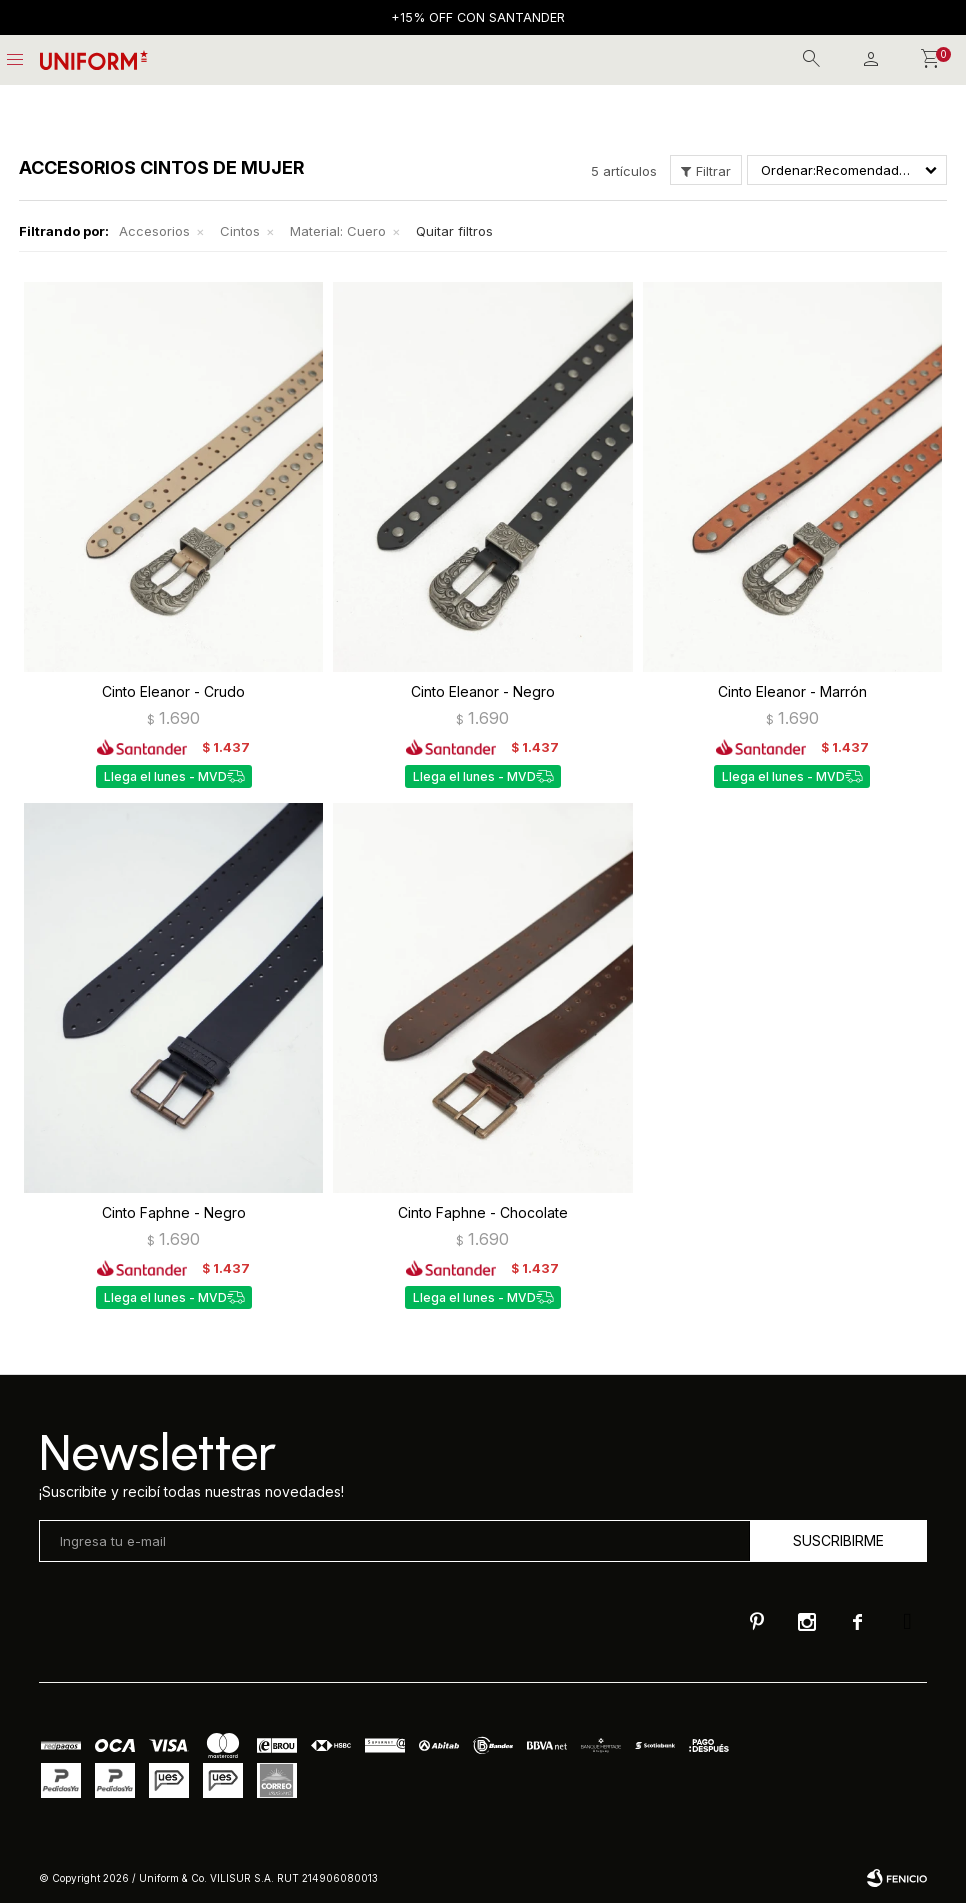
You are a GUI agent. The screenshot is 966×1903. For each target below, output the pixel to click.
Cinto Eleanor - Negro (483, 691)
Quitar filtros (454, 231)
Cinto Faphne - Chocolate (483, 1212)
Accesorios (154, 231)
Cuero (338, 231)
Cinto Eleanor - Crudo (173, 691)
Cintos (240, 231)
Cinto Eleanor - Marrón (792, 691)
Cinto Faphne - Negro (174, 1212)
